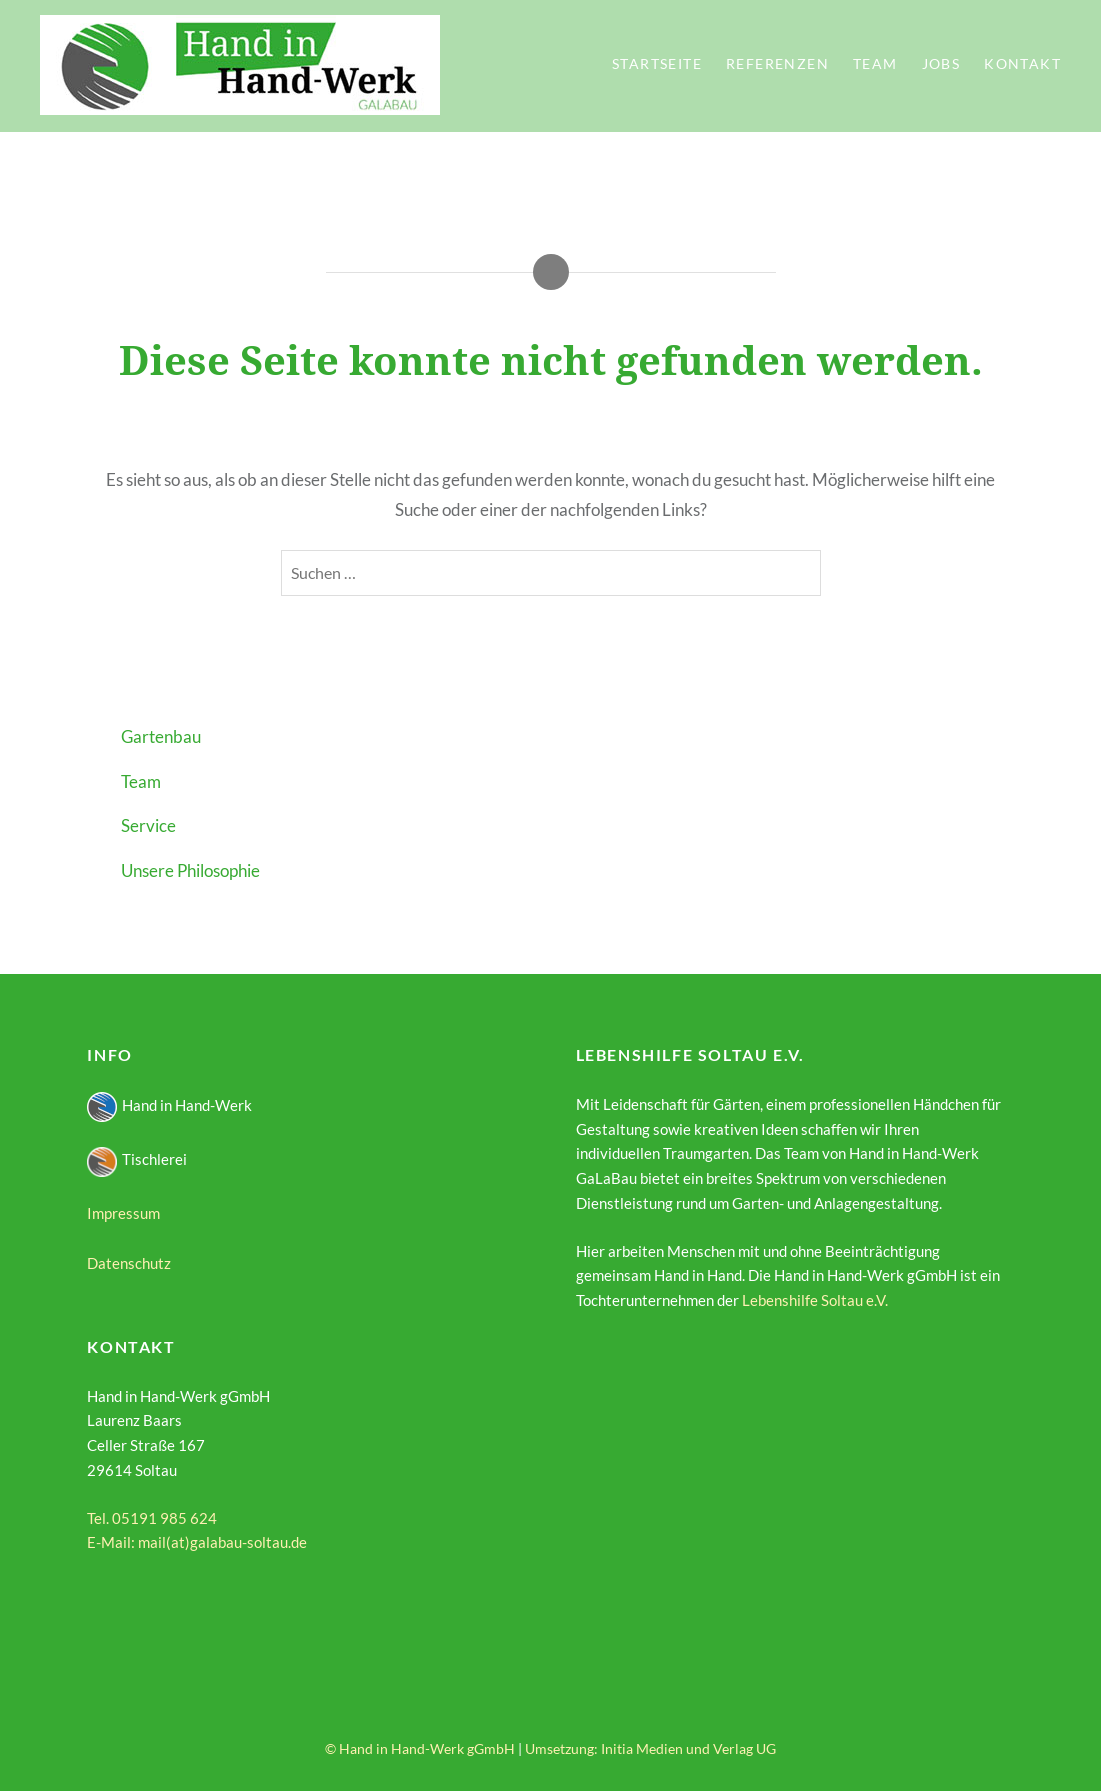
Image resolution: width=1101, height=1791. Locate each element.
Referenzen (777, 63)
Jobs (941, 63)
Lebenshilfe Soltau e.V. (815, 1300)
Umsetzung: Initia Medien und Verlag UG (650, 1748)
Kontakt (1022, 63)
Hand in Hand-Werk (169, 1105)
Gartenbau (161, 736)
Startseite (657, 63)
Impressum (123, 1213)
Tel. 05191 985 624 (152, 1518)
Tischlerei (137, 1159)
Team (875, 63)
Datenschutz (129, 1263)
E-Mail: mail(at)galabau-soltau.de (197, 1542)
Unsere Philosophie (190, 870)
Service (148, 825)
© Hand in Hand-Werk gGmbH (420, 1748)
